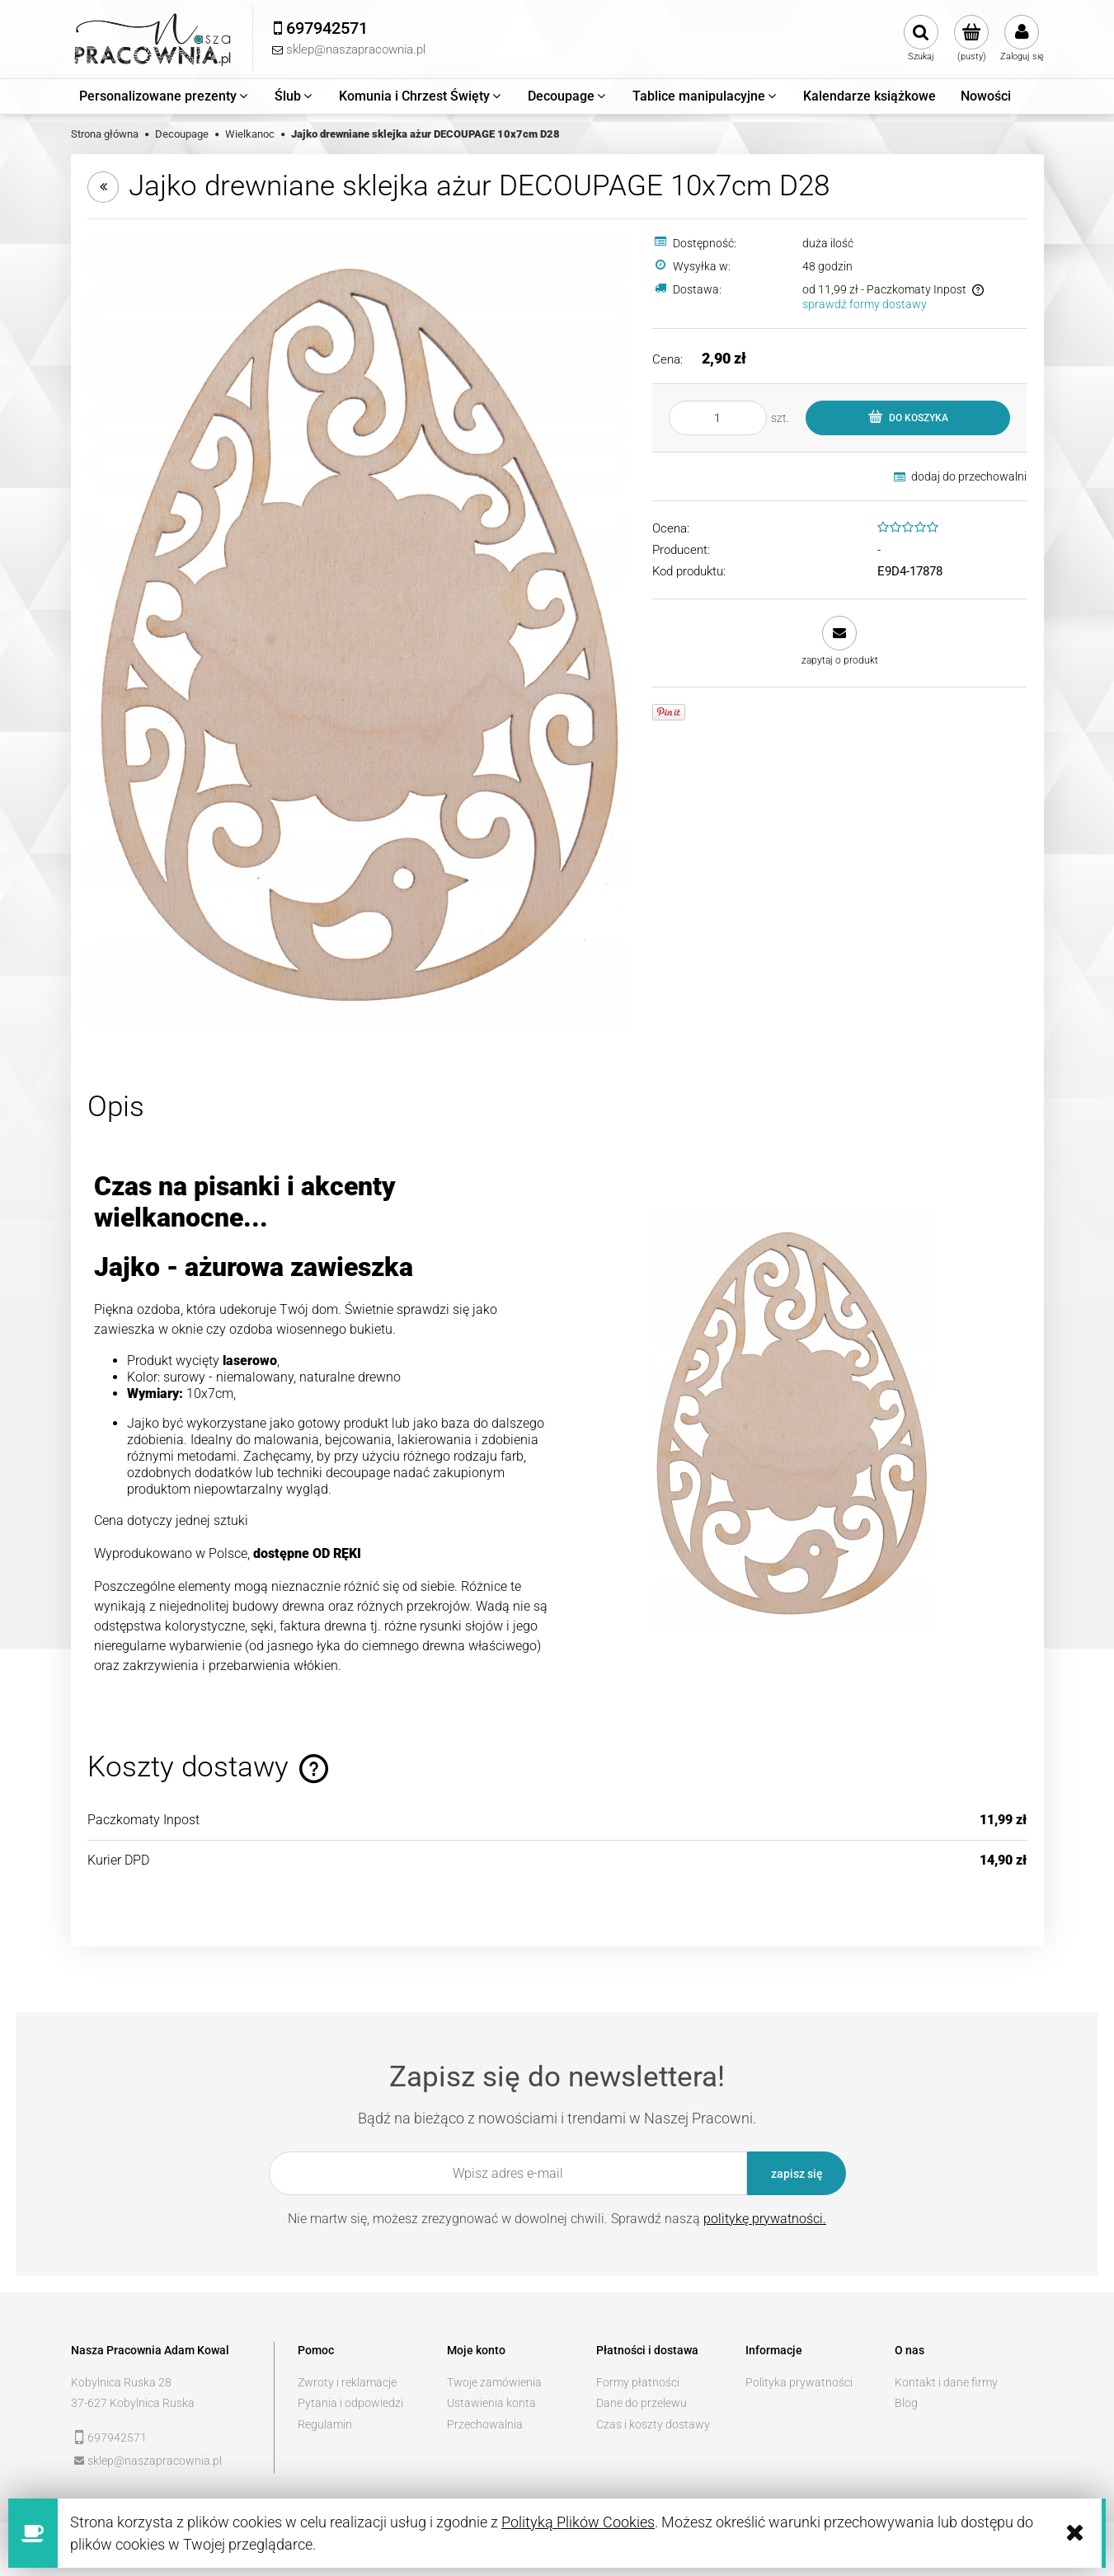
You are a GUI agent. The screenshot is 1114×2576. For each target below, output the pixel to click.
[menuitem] (164, 96)
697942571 (117, 2437)
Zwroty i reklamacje (347, 2382)
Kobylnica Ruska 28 (121, 2382)
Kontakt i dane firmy (946, 2382)
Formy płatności (637, 2382)
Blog (906, 2402)
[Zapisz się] (796, 2173)
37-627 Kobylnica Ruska (133, 2402)
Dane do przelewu (641, 2402)
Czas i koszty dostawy (653, 2424)
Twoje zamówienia (494, 2382)
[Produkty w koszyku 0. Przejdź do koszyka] (972, 39)
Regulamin (325, 2424)
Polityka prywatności (799, 2382)
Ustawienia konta (491, 2402)
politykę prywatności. (764, 2218)
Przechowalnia (485, 2424)
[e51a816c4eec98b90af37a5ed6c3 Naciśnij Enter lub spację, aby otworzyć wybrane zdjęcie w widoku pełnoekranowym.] (359, 629)
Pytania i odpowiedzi (350, 2402)
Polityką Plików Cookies (578, 2522)
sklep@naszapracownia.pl (154, 2460)
